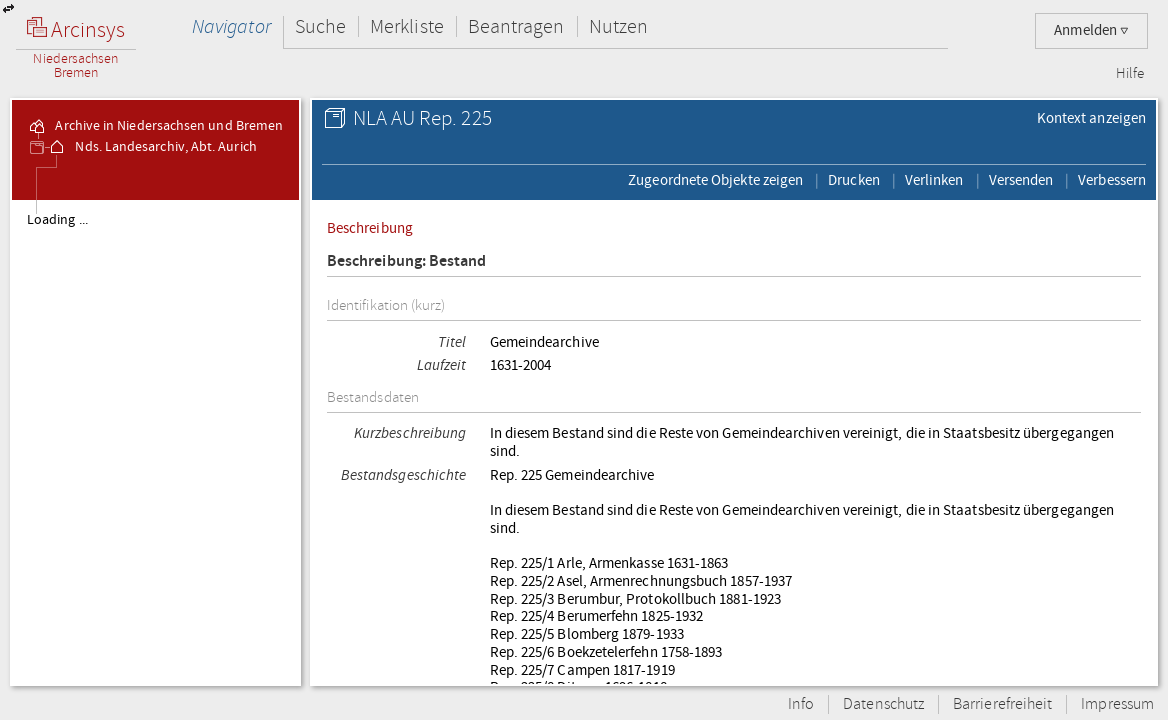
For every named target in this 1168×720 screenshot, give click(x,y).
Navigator (231, 26)
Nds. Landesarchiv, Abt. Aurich (151, 147)
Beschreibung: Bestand (407, 261)
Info (801, 704)
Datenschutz (883, 704)
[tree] (155, 442)
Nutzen (618, 26)
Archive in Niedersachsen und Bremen (155, 126)
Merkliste (407, 26)
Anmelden (1091, 30)
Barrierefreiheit (1002, 704)
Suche (320, 26)
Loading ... (57, 220)
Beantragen (516, 26)
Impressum (1117, 704)
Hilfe (1130, 74)
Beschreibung (370, 228)
